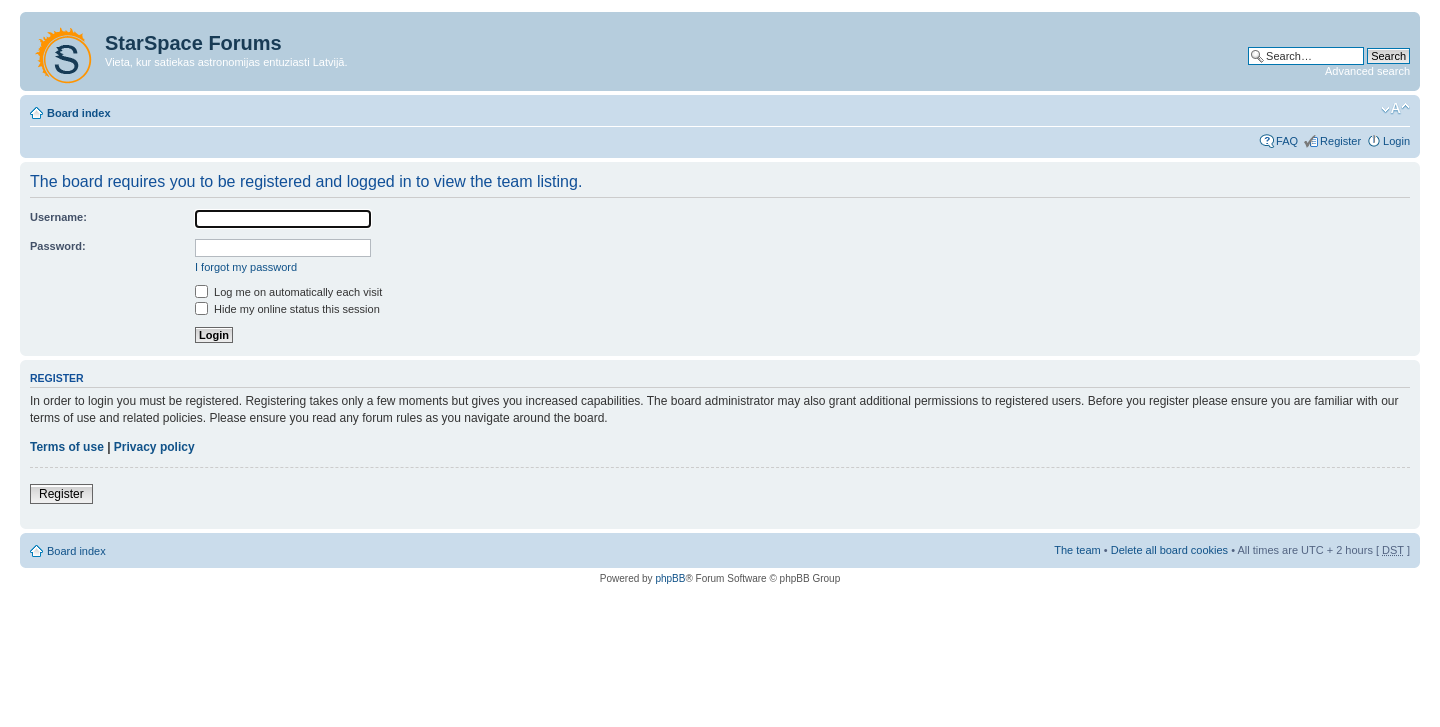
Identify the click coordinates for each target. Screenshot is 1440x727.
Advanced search (1367, 71)
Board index (79, 113)
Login (1396, 141)
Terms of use (67, 447)
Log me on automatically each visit (288, 292)
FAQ (1287, 141)
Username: (58, 217)
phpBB (670, 578)
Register (1340, 141)
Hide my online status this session (287, 309)
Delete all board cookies (1169, 550)
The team (1077, 550)
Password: (58, 246)
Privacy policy (154, 447)
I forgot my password (246, 267)
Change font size (1395, 109)
